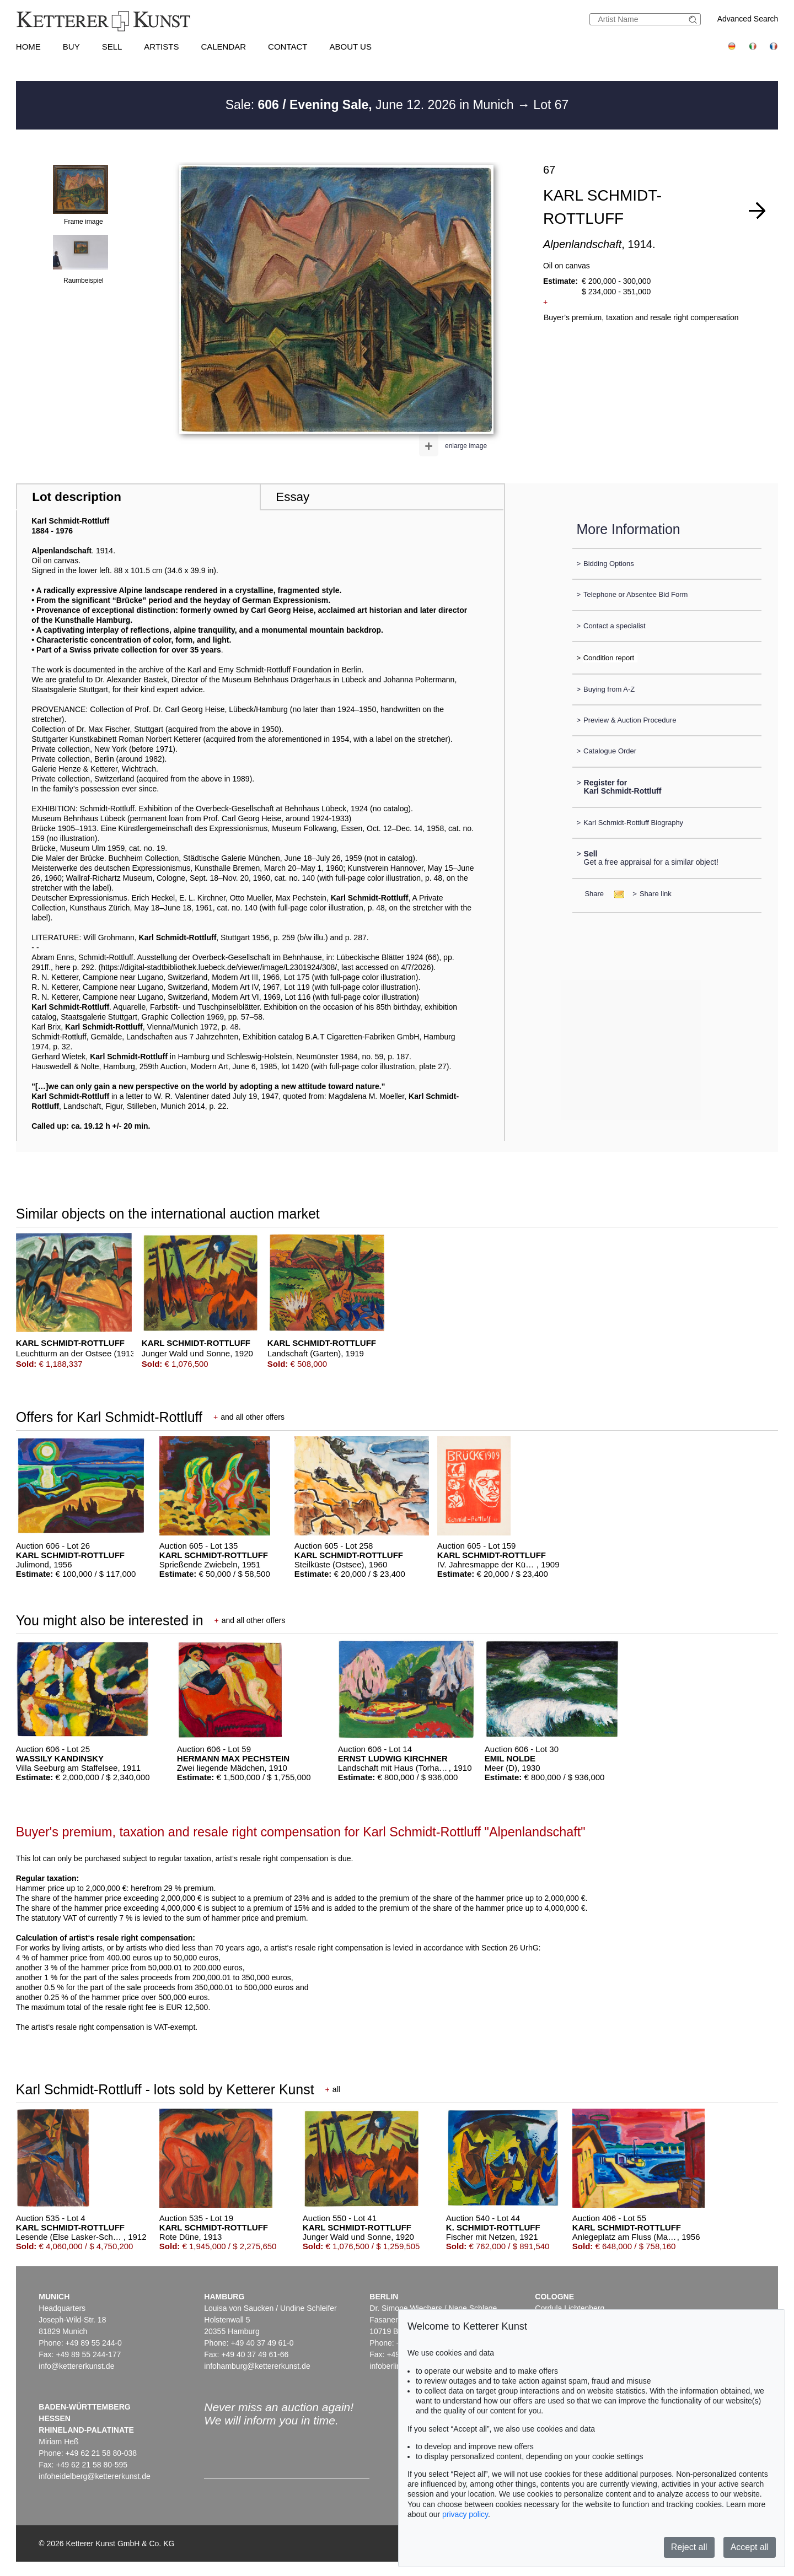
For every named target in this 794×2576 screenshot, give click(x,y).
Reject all (689, 2547)
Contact (287, 46)
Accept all (750, 2547)
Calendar (223, 46)
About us (351, 46)
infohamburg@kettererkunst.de (257, 2366)
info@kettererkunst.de (76, 2366)
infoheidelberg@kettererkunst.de (95, 2476)
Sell (112, 46)
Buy (71, 46)
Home (28, 46)
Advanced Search (748, 18)
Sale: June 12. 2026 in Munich (371, 105)
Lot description (76, 497)
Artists (161, 46)
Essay (292, 497)
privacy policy (465, 2514)
